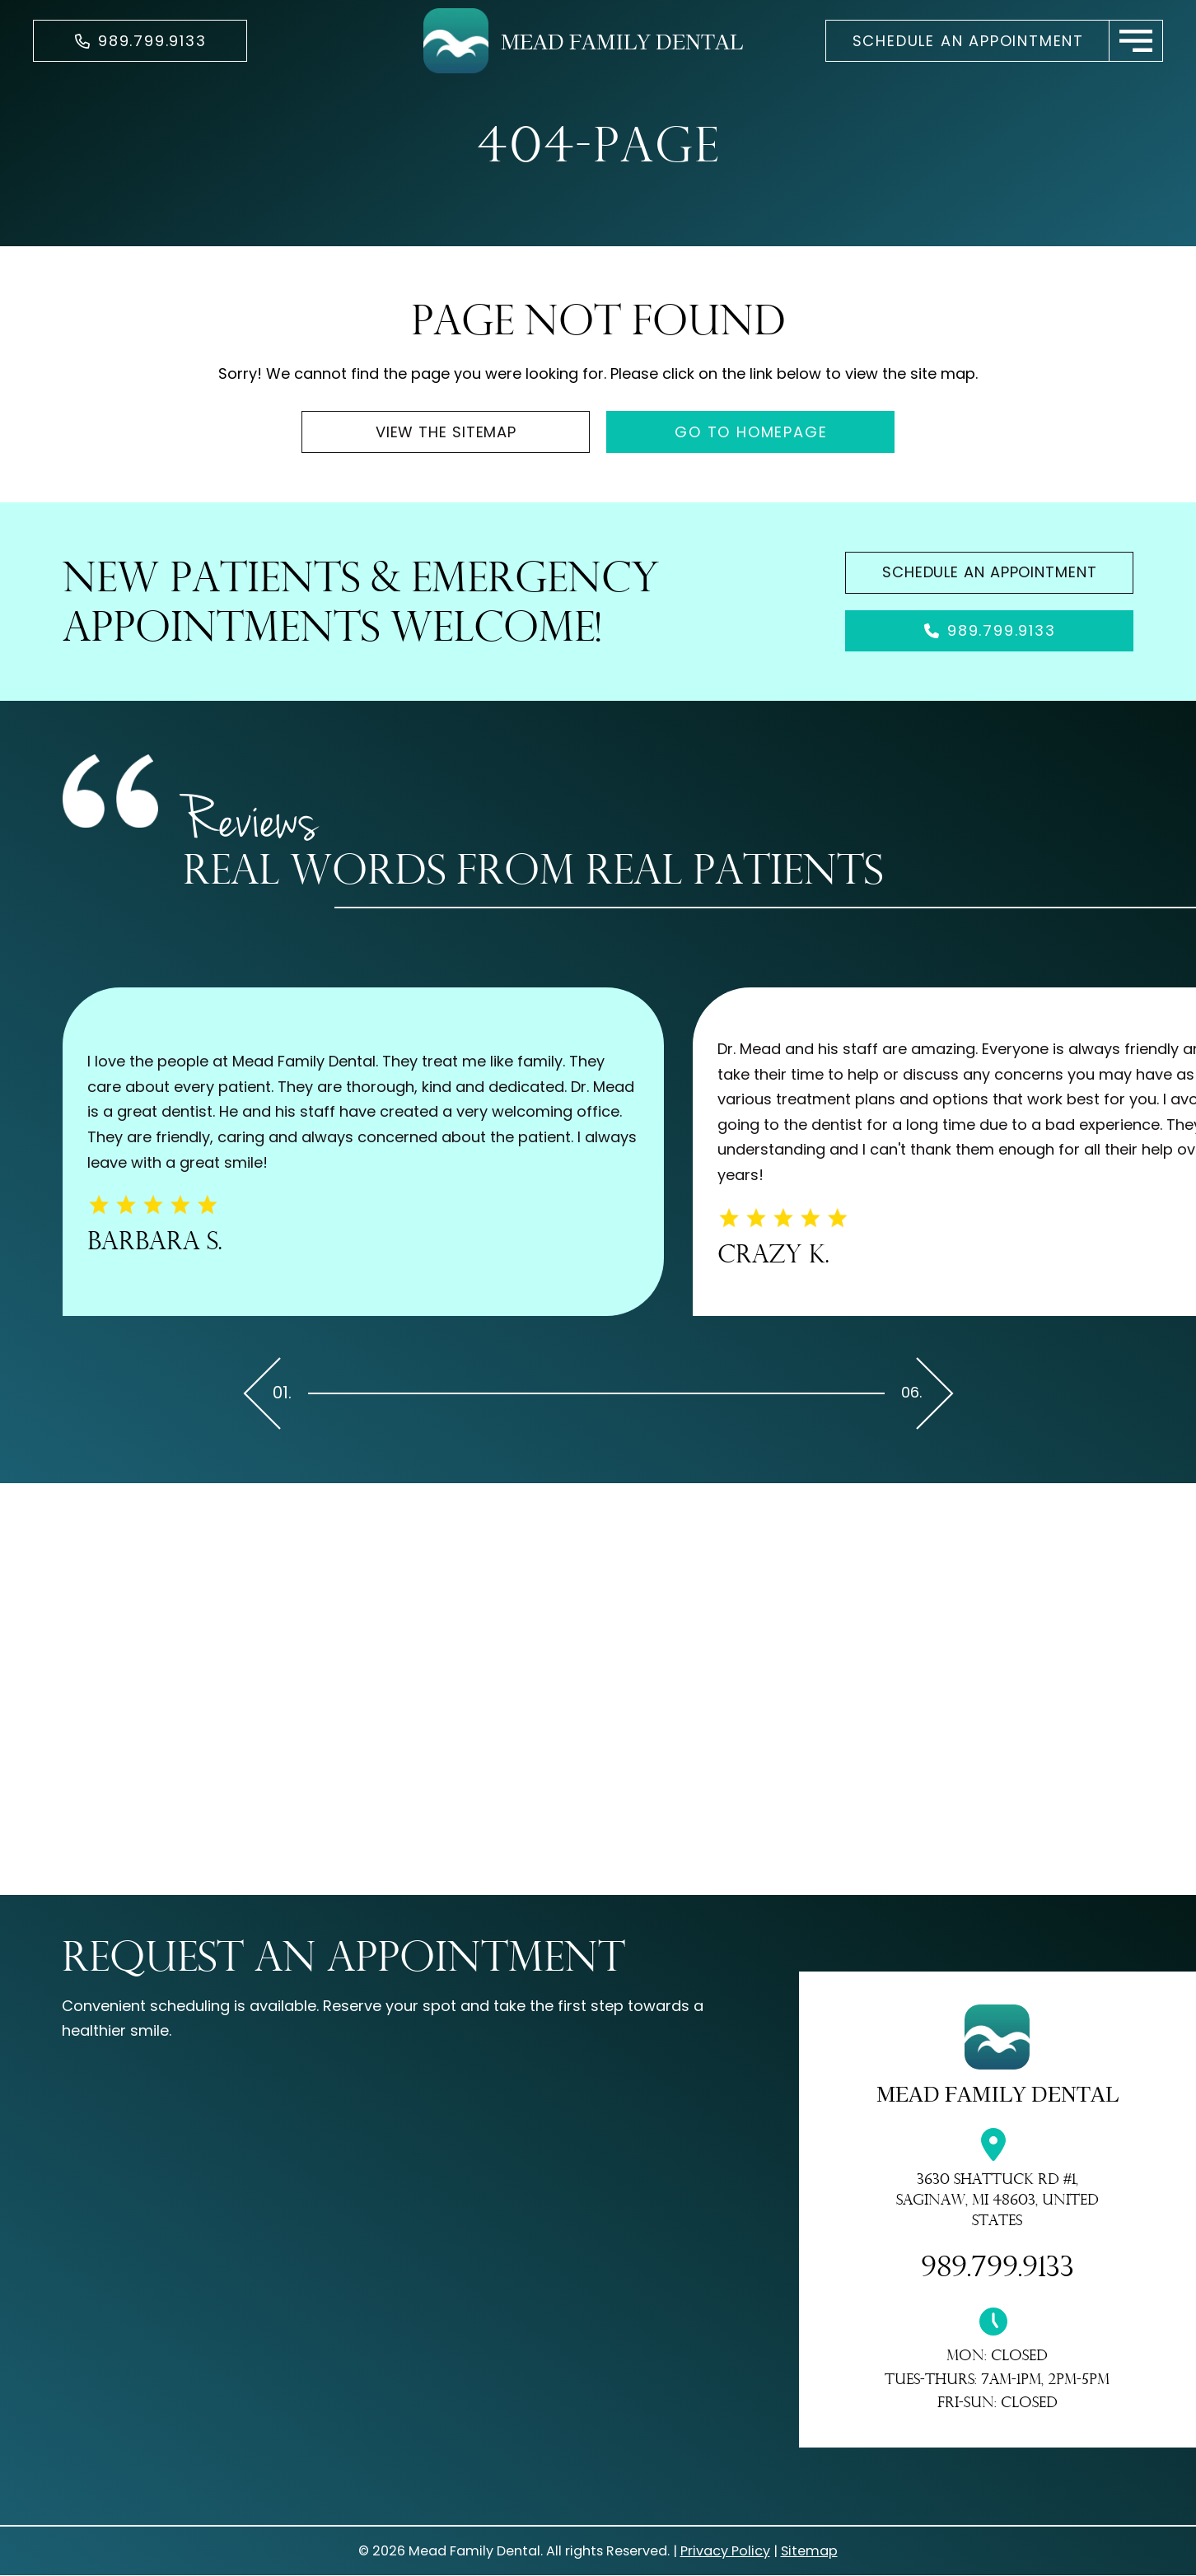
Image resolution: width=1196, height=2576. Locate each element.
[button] (1136, 41)
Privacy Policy (725, 2550)
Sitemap (809, 2550)
